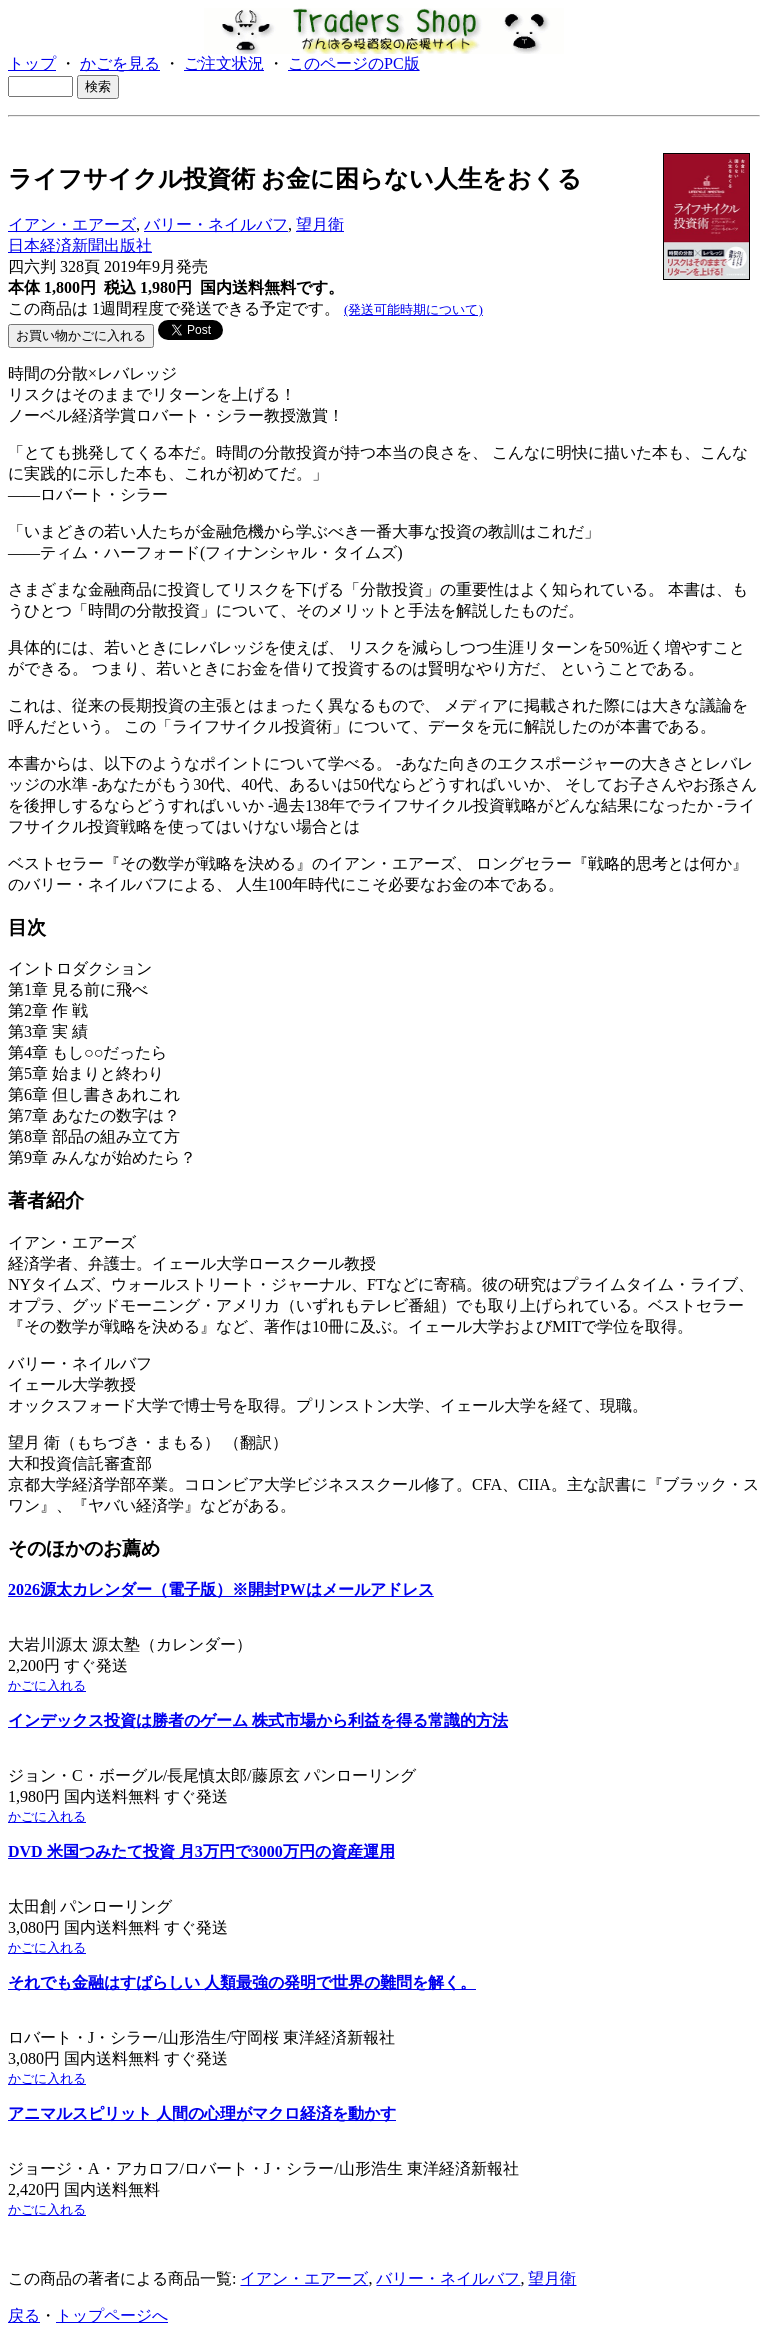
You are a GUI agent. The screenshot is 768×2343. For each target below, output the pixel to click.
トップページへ (112, 2315)
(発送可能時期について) (413, 309)
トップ (32, 63)
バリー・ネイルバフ (216, 224)
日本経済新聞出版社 (80, 245)
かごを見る (120, 63)
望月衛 (320, 224)
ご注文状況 (224, 63)
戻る (24, 2315)
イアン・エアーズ (72, 224)
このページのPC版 (354, 63)
